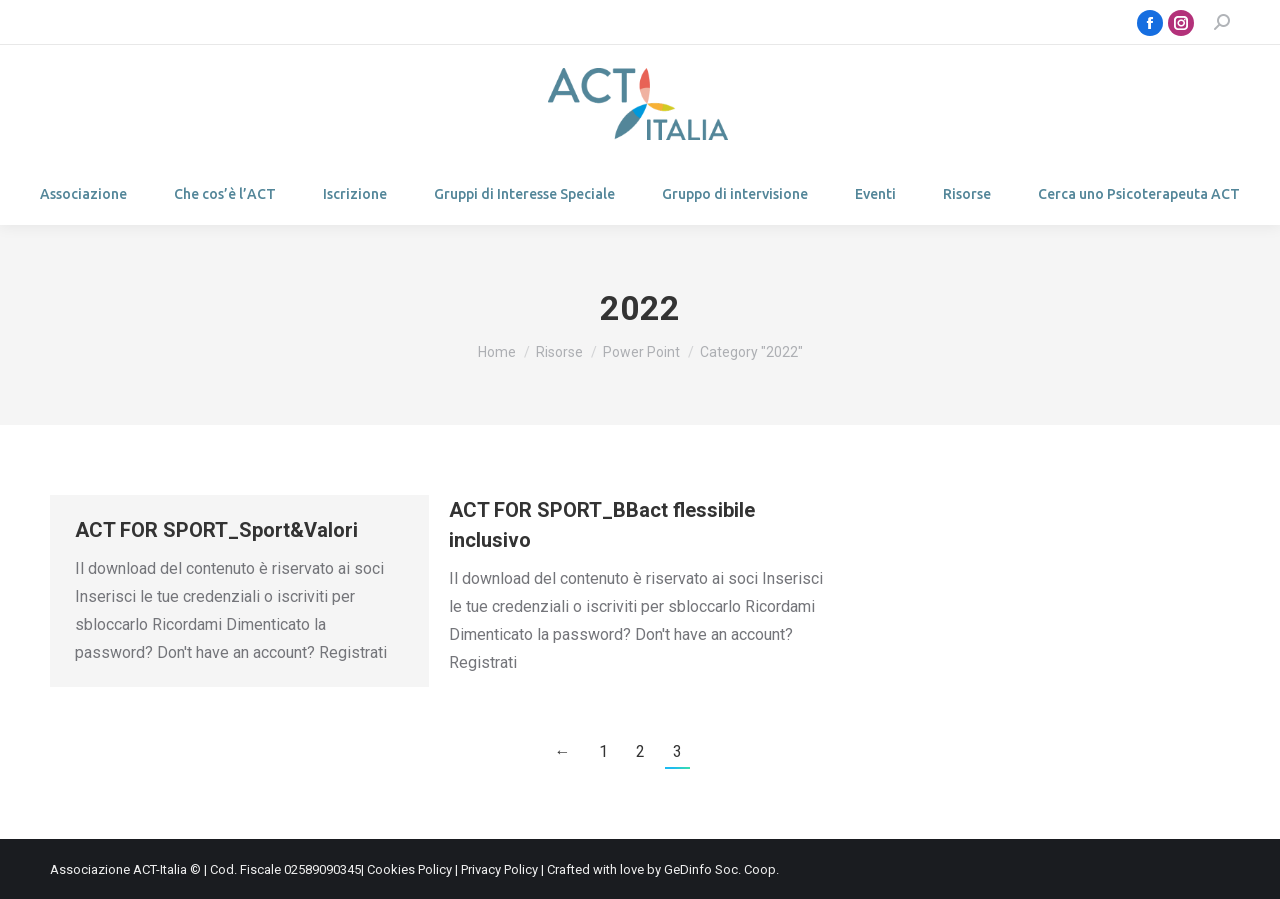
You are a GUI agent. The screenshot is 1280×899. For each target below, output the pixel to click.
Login (97, 22)
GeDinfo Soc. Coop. (721, 869)
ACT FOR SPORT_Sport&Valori (216, 530)
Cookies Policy (409, 869)
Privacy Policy (499, 869)
